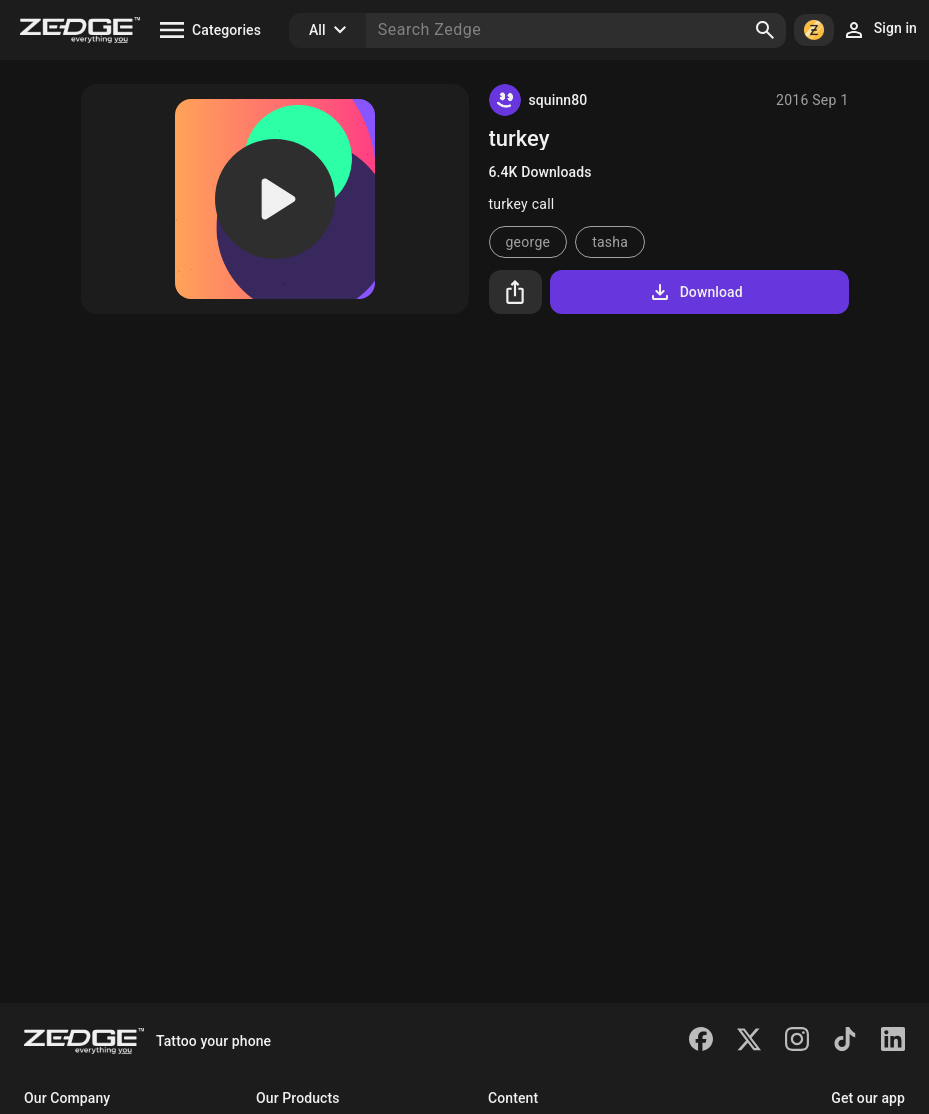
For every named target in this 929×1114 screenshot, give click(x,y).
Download (695, 292)
